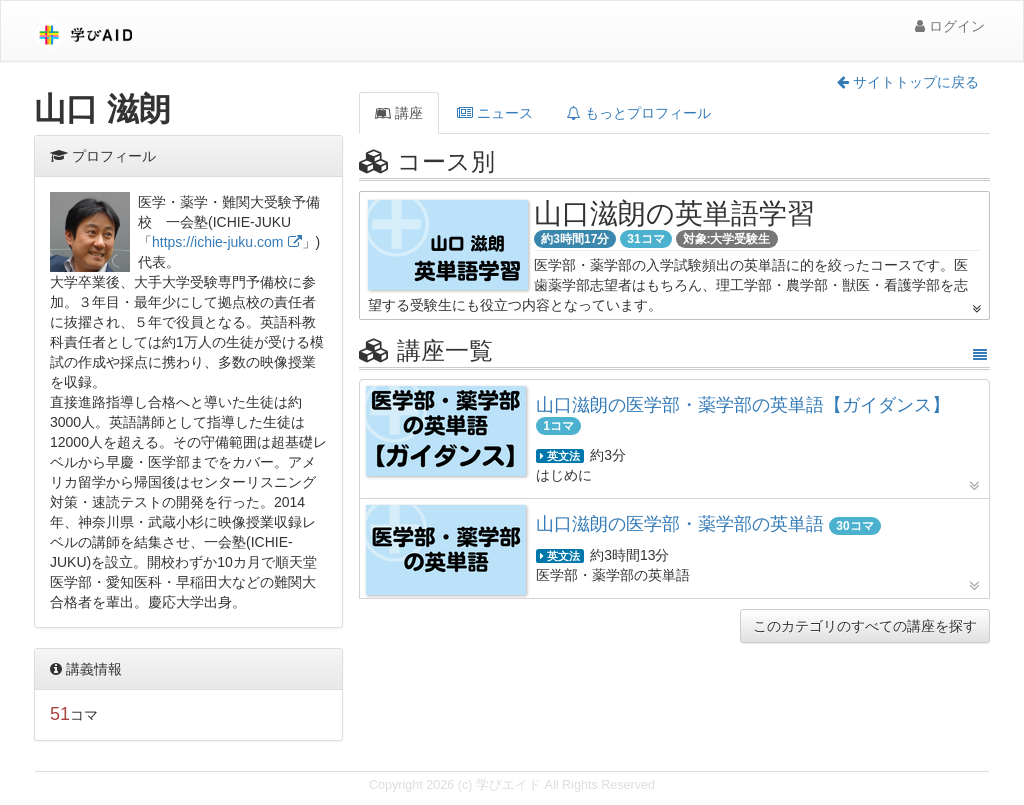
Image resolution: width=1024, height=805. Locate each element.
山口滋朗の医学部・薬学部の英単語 (682, 524)
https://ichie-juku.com (218, 242)
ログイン (950, 26)
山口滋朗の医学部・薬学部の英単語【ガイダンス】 (743, 405)
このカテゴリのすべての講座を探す (865, 626)
